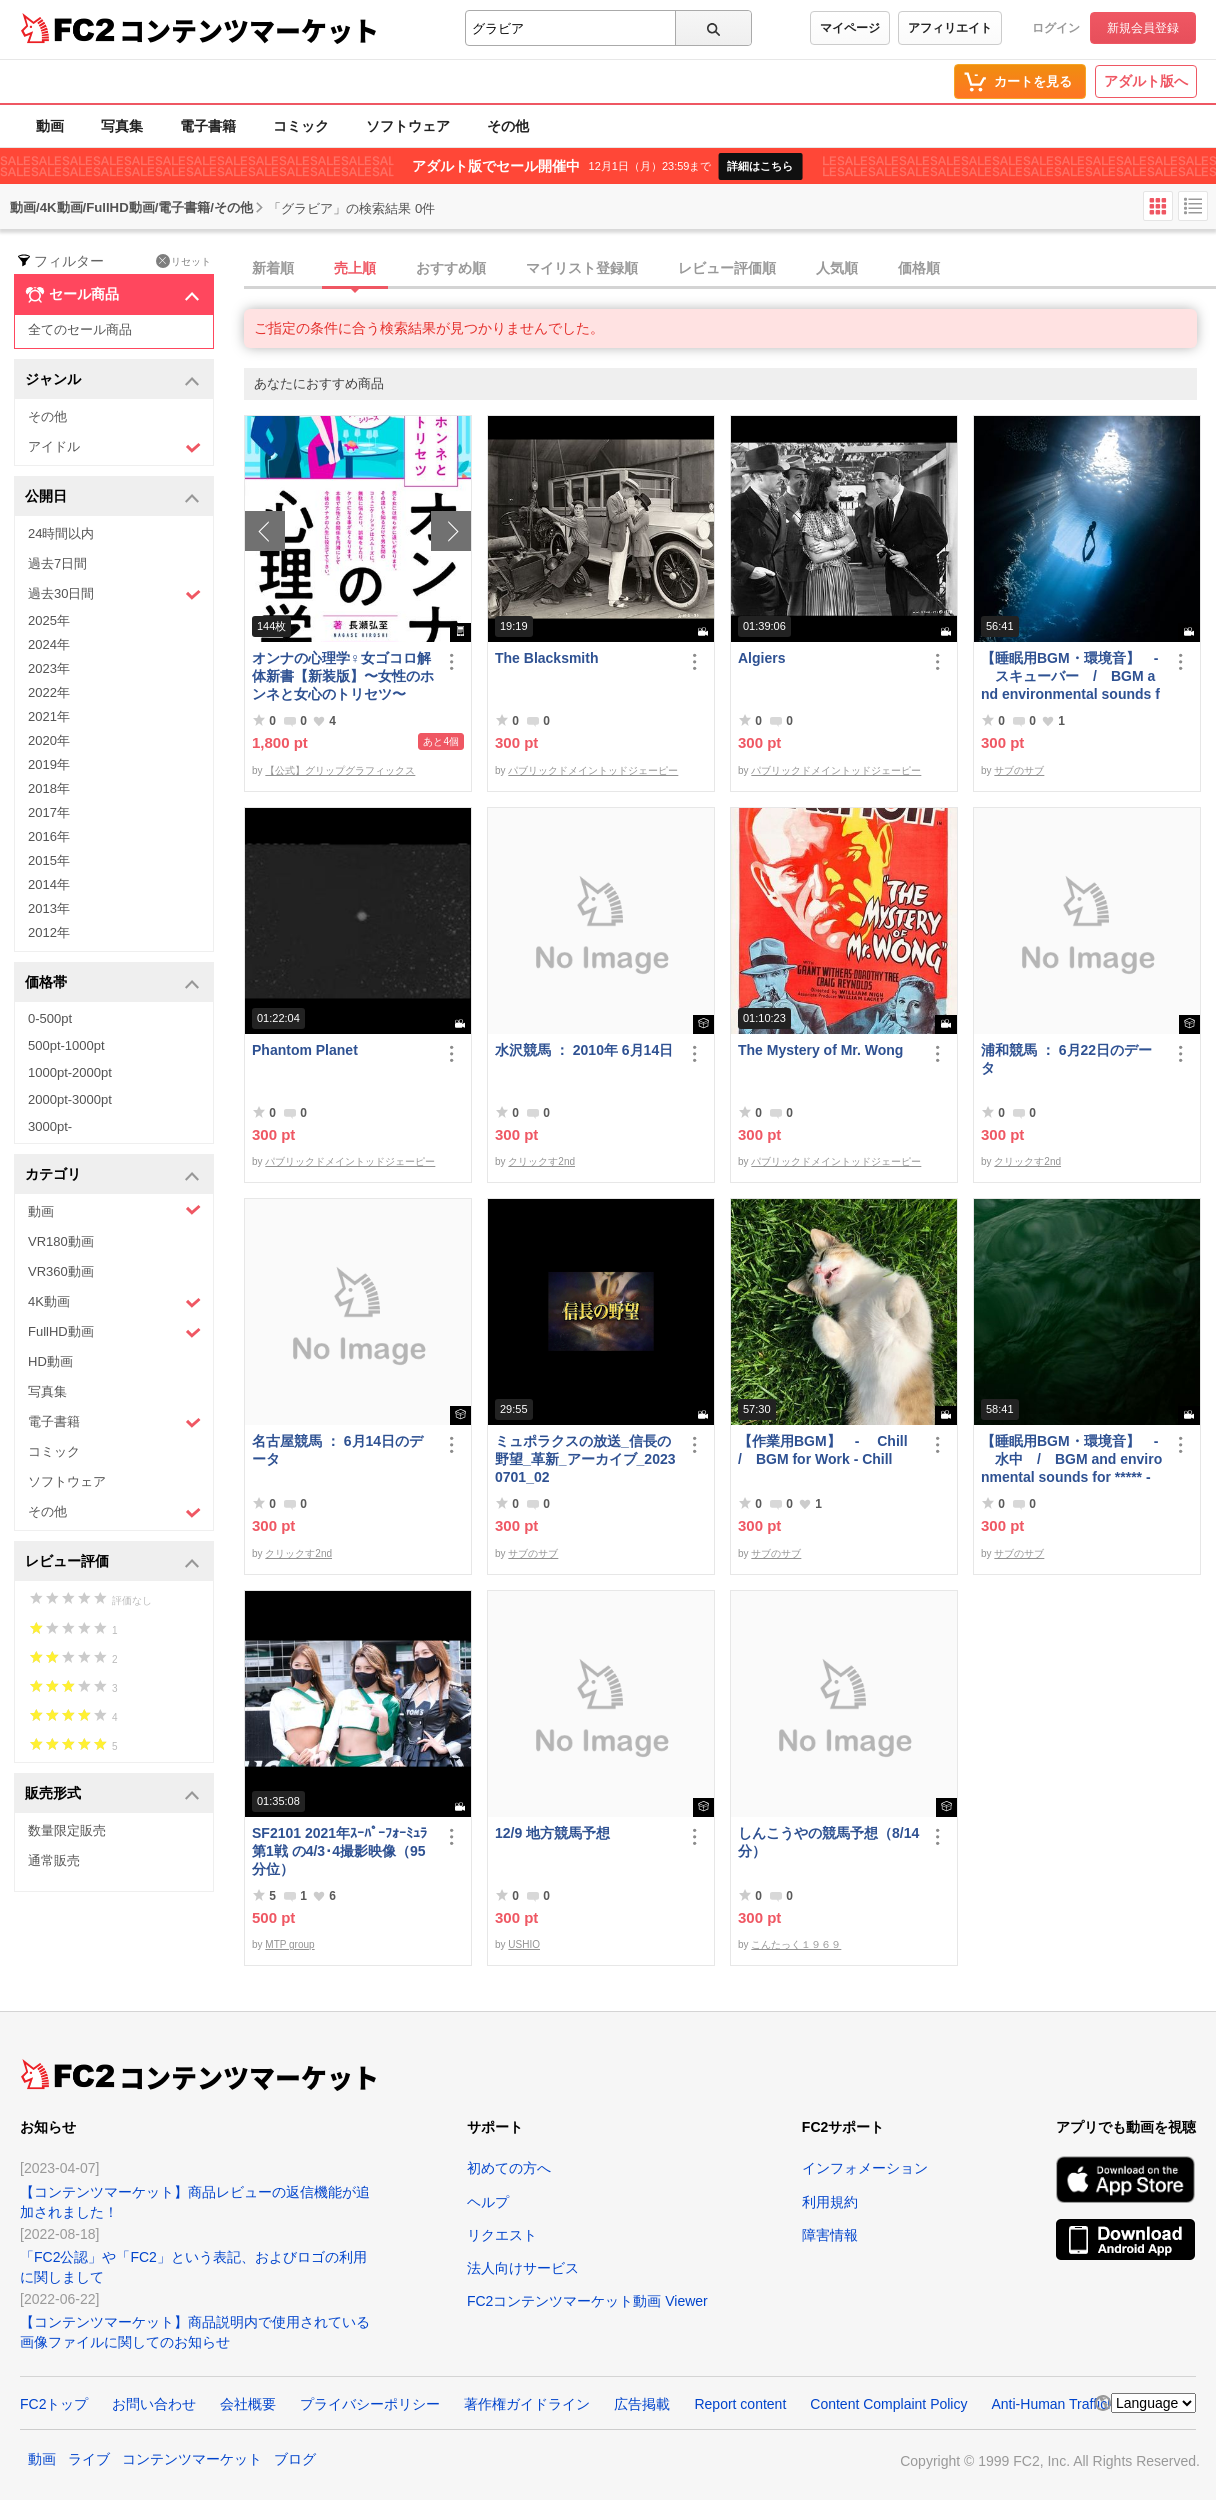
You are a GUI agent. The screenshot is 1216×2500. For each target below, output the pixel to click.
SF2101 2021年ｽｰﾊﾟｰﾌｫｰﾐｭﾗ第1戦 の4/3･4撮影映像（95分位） (339, 1851)
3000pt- (50, 1126)
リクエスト (502, 2235)
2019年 (49, 764)
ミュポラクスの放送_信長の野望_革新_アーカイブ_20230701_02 (585, 1459)
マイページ (850, 28)
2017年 (49, 812)
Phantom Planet (305, 1050)
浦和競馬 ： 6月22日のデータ (1066, 1059)
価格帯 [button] (112, 983)
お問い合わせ (154, 2404)
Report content (740, 2404)
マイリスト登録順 (582, 268)
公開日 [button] (112, 497)
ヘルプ (488, 2202)
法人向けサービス (523, 2268)
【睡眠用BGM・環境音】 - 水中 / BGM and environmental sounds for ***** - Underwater (1071, 1459)
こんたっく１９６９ (796, 1944)
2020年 (49, 740)
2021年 (49, 716)
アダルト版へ (1146, 81)
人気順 (837, 268)
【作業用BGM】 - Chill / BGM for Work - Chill (829, 1450)
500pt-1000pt (66, 1045)
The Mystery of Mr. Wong (820, 1050)
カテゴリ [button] (112, 1175)
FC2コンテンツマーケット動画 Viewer (587, 2301)
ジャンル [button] (112, 380)
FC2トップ (54, 2404)
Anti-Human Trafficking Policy (1082, 2404)
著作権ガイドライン (527, 2404)
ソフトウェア (408, 126)
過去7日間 (57, 563)
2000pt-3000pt (70, 1099)
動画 (50, 126)
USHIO (524, 1944)
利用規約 (830, 2202)
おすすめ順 (451, 268)
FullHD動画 (114, 1332)
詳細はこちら (760, 166)
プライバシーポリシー (370, 2404)
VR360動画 (61, 1271)
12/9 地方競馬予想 (552, 1833)
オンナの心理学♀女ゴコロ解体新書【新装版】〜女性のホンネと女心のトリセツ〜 (343, 676)
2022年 (49, 692)
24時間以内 (61, 533)
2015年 (49, 860)
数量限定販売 (67, 1830)
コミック (301, 126)
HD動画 (50, 1361)
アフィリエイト (950, 28)
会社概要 (248, 2404)
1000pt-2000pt (70, 1072)
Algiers (761, 658)
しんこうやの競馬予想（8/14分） (828, 1842)
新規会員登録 (1143, 28)
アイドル (114, 447)
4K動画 (114, 1302)
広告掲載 (642, 2404)
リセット (183, 261)
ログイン (1056, 28)
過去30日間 (114, 594)
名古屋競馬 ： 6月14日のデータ (337, 1450)
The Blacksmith (546, 658)
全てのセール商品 (80, 329)
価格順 (919, 268)
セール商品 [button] (112, 295)
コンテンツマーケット (249, 30)
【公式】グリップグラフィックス (340, 770)
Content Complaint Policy (888, 2404)
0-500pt (50, 1018)
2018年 (49, 788)
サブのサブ (1019, 770)
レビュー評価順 (727, 268)
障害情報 (830, 2235)
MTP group (289, 1944)
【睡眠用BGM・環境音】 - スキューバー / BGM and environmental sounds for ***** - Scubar (1070, 676)
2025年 (49, 620)
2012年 (49, 932)
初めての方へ (509, 2168)
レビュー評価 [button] (112, 1562)
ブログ (295, 2459)
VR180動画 (61, 1241)
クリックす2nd (541, 1161)
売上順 (355, 268)
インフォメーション (865, 2168)
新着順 (273, 268)
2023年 (49, 668)
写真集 (122, 126)
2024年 (49, 644)
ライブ (89, 2459)
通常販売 (54, 1860)
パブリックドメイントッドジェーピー (593, 770)
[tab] (730, 269)
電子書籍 (208, 126)
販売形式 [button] (112, 1794)
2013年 (49, 908)
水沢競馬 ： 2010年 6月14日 (584, 1050)
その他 (508, 126)
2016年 (49, 836)
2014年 (49, 884)
